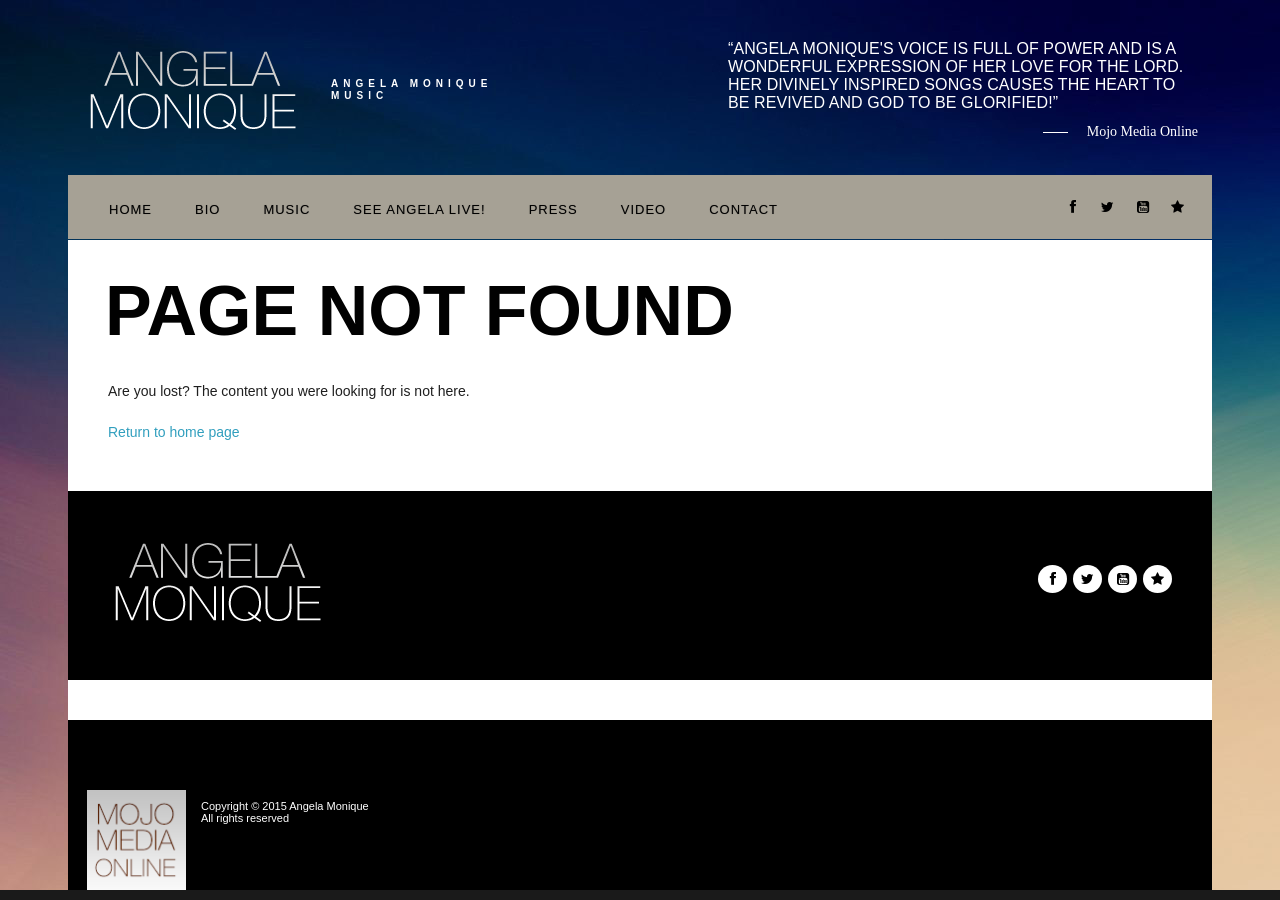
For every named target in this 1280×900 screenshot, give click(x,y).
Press (553, 209)
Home (130, 209)
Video (643, 209)
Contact (743, 209)
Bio (207, 209)
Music (286, 209)
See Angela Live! (419, 209)
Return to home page (174, 432)
